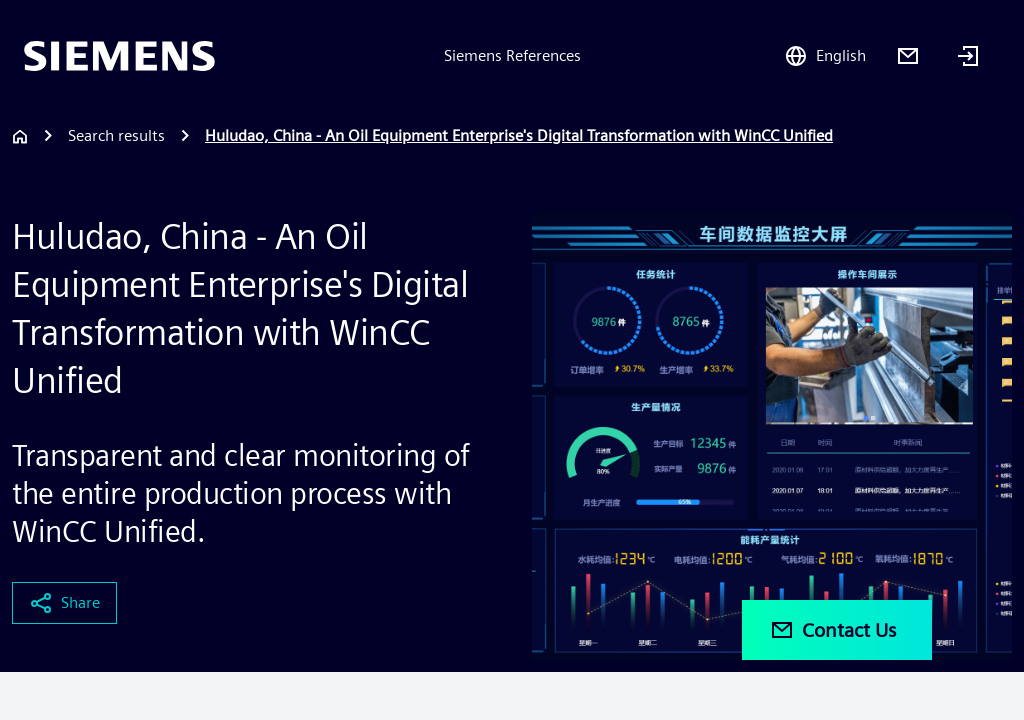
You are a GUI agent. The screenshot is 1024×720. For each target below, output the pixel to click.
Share (64, 603)
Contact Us (833, 630)
